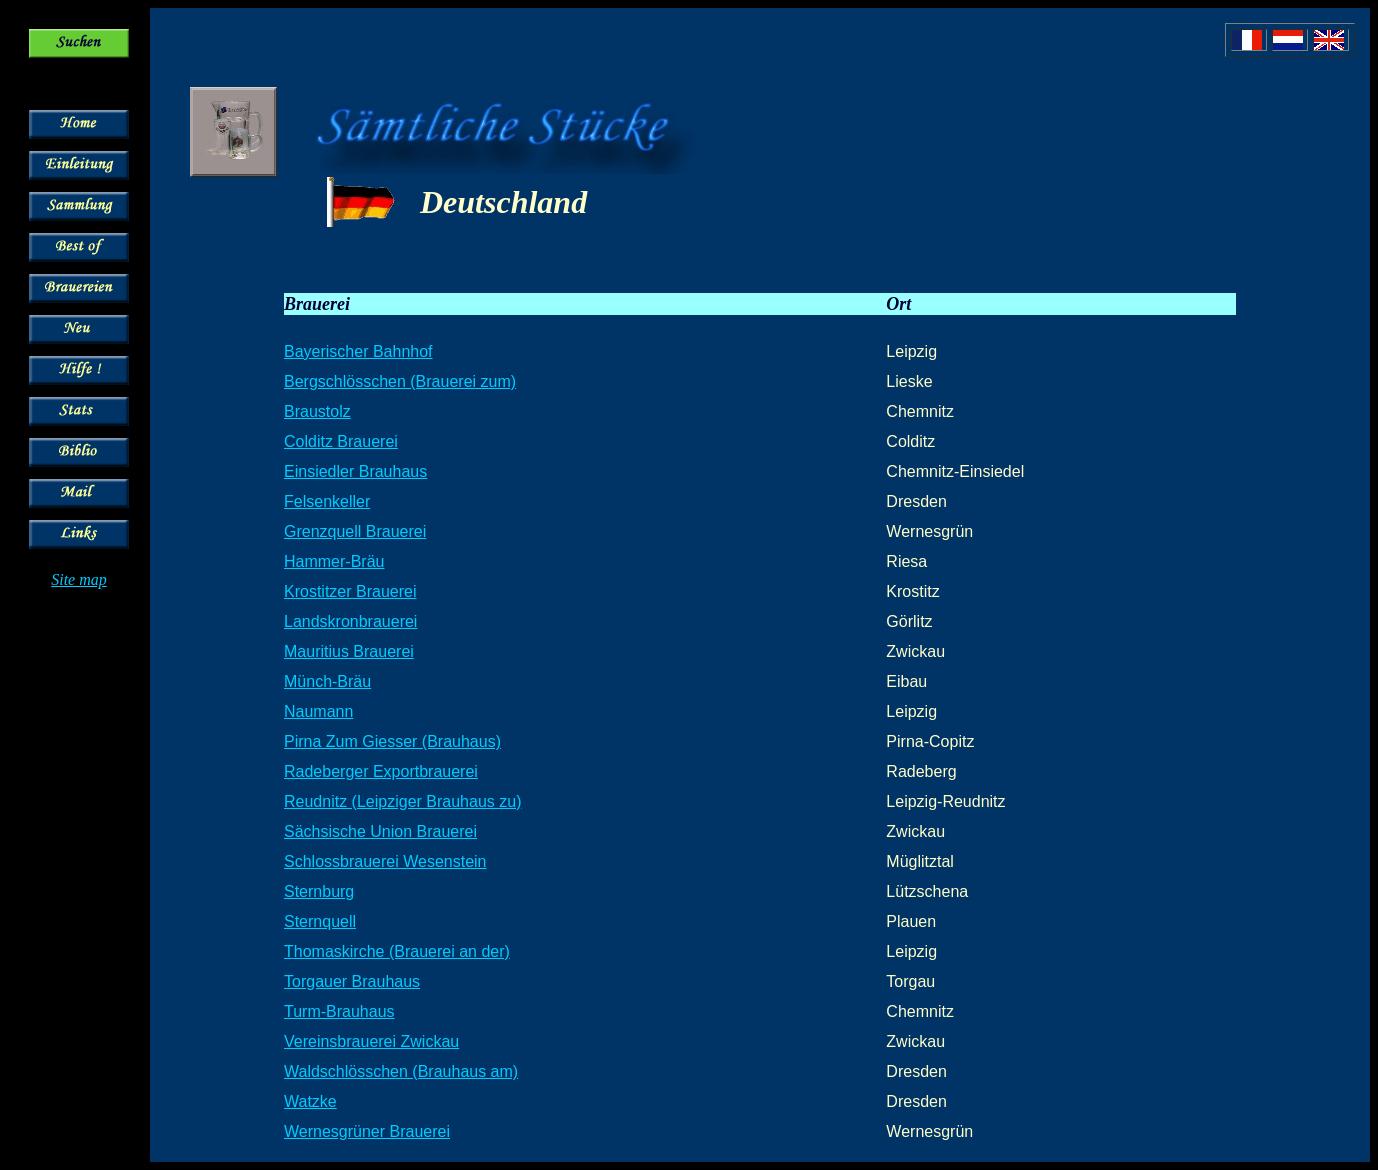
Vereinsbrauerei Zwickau (371, 1041)
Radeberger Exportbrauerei (381, 771)
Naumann (318, 711)
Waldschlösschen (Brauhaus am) (401, 1071)
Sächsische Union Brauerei (380, 831)
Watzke (310, 1101)
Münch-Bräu (327, 681)
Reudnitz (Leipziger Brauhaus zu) (402, 801)
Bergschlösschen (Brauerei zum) (400, 381)
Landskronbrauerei (350, 621)
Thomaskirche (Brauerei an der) (397, 951)
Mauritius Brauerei (349, 651)
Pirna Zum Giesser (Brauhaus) (392, 741)
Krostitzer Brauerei (350, 591)
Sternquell (320, 921)
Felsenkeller (327, 501)
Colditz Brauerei (341, 441)
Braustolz (317, 411)
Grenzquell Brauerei (355, 531)
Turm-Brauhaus (339, 1011)
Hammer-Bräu (334, 561)
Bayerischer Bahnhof (358, 351)
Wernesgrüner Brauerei (367, 1131)
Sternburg (319, 891)
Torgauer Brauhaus (352, 981)
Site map (79, 579)
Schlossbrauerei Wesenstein (385, 861)
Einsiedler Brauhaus (355, 471)
